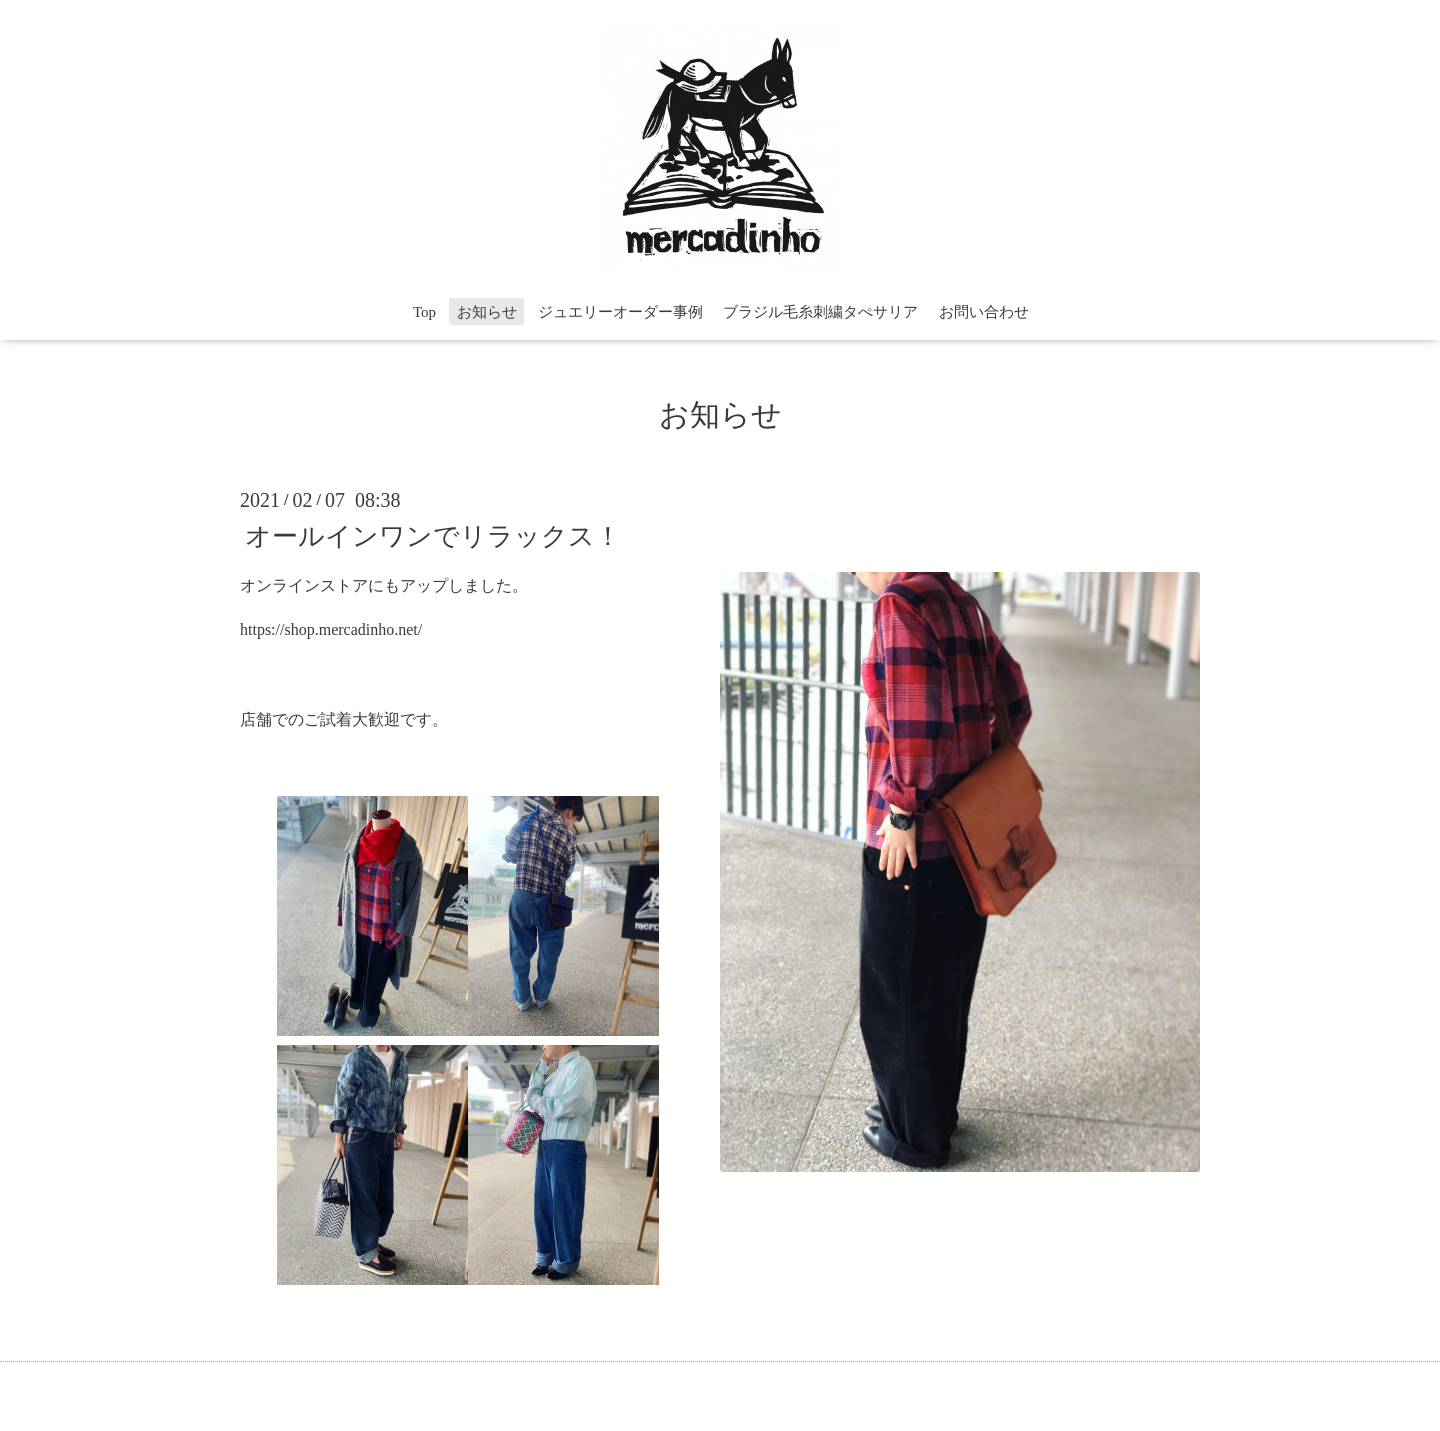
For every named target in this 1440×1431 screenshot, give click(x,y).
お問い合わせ (984, 312)
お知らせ (487, 312)
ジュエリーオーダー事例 (620, 312)
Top (424, 312)
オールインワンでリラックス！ (433, 535)
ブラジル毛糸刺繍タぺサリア (820, 312)
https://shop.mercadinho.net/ (331, 629)
